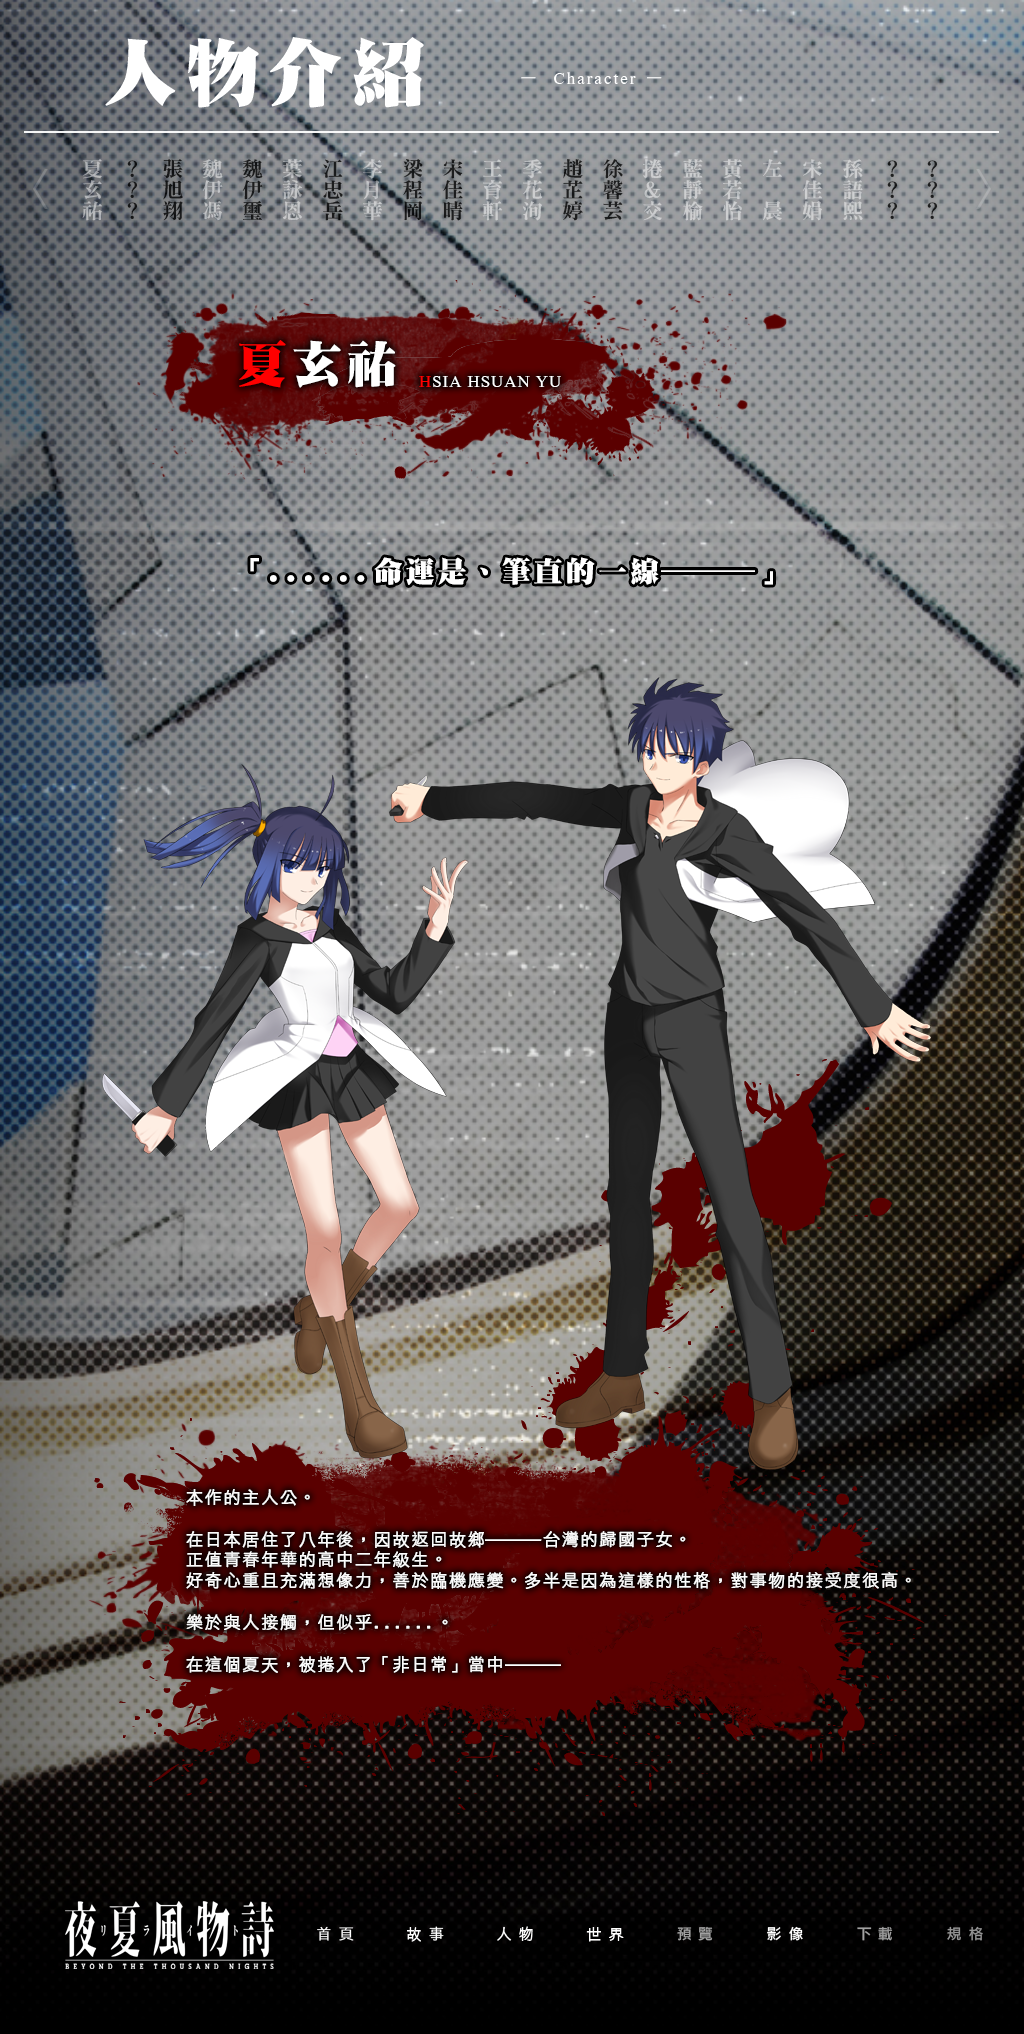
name (92, 190)
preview (695, 1934)
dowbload (875, 1934)
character (515, 1934)
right (982, 190)
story (425, 1934)
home (335, 1934)
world (605, 1934)
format (965, 1934)
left (42, 190)
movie (785, 1934)
